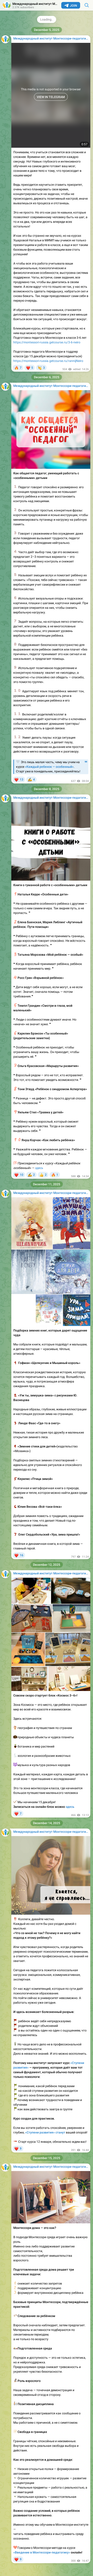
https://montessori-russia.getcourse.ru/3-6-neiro (46, 342)
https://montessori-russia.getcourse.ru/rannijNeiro (48, 361)
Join (70, 5)
